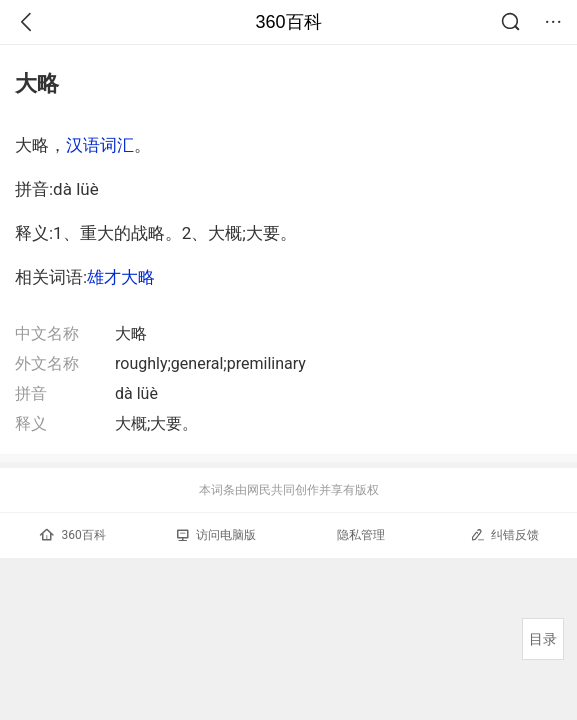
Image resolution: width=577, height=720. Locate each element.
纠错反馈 (504, 534)
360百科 (288, 22)
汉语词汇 (100, 145)
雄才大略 (121, 277)
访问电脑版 (216, 535)
